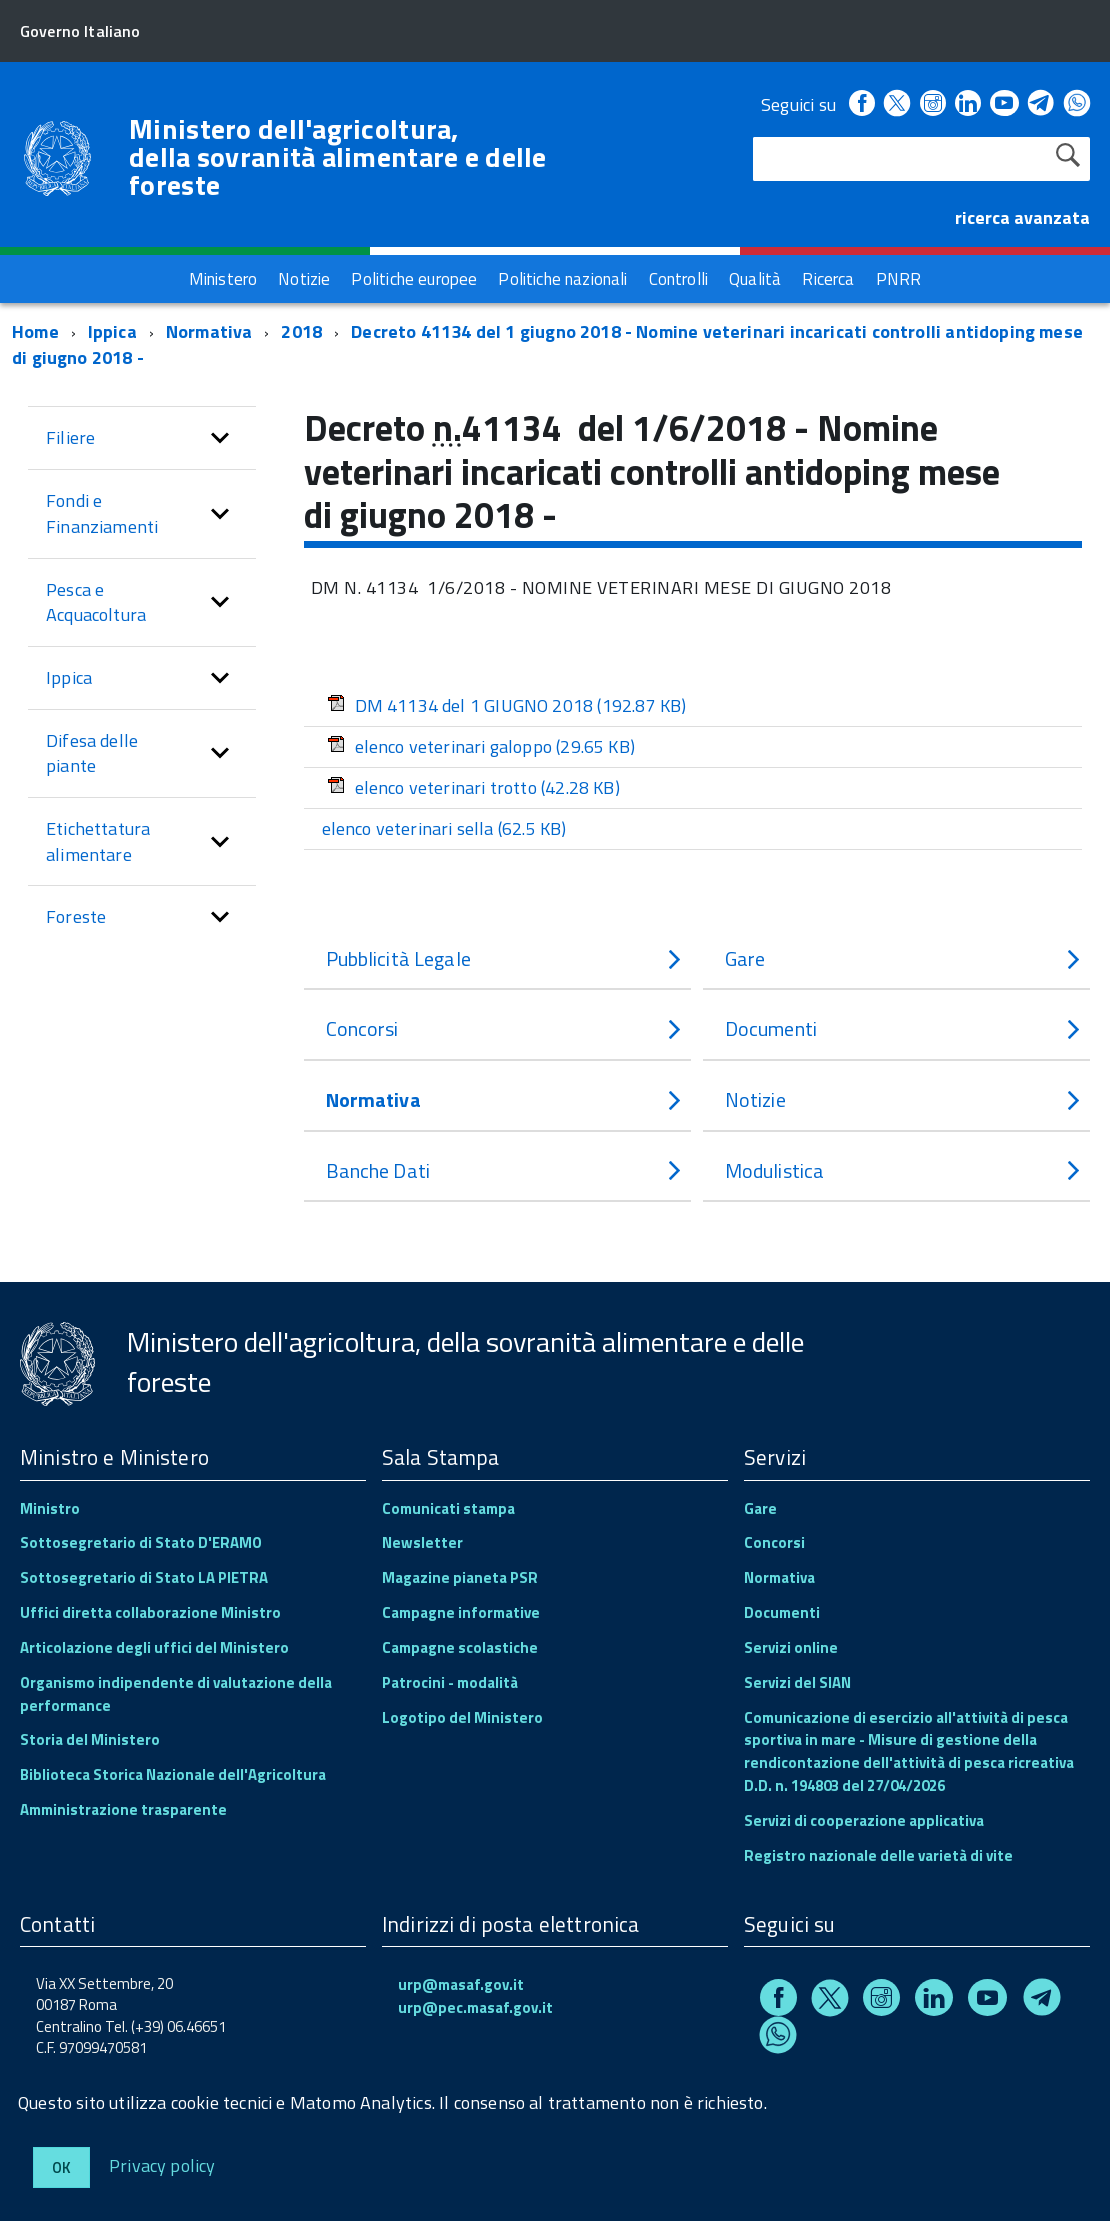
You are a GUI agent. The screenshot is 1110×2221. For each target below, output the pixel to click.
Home (35, 331)
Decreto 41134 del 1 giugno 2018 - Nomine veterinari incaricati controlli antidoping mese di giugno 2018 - (547, 344)
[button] (220, 438)
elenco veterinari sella (444, 828)
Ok (61, 2167)
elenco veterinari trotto (473, 787)
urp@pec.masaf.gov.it (475, 2007)
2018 (301, 331)
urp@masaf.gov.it (461, 1984)
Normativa (209, 331)
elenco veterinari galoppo (481, 746)
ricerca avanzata (1022, 217)
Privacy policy (162, 2164)
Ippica (112, 331)
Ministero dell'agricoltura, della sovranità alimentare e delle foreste (338, 157)
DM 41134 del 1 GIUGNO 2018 (507, 705)
